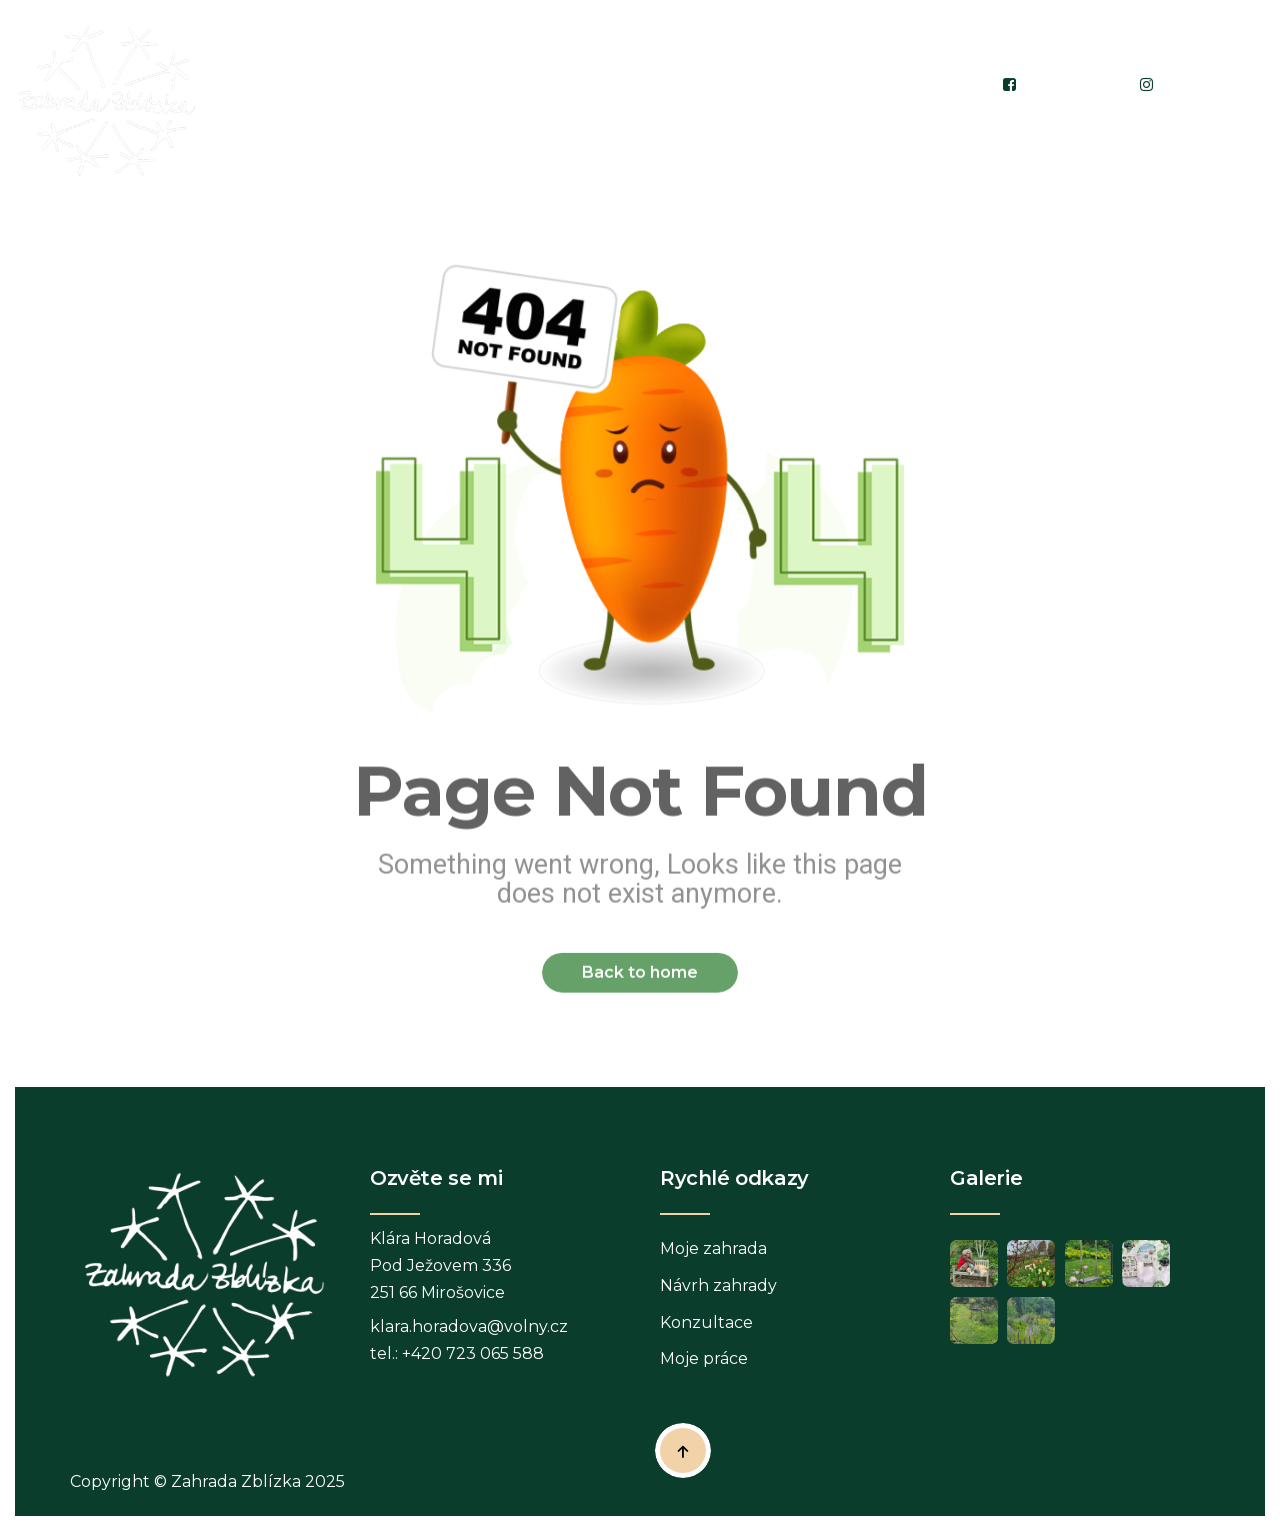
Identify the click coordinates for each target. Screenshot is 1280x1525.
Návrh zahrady (718, 1293)
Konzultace (706, 1330)
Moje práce (704, 1367)
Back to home (640, 983)
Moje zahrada (713, 1256)
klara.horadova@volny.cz (469, 1334)
